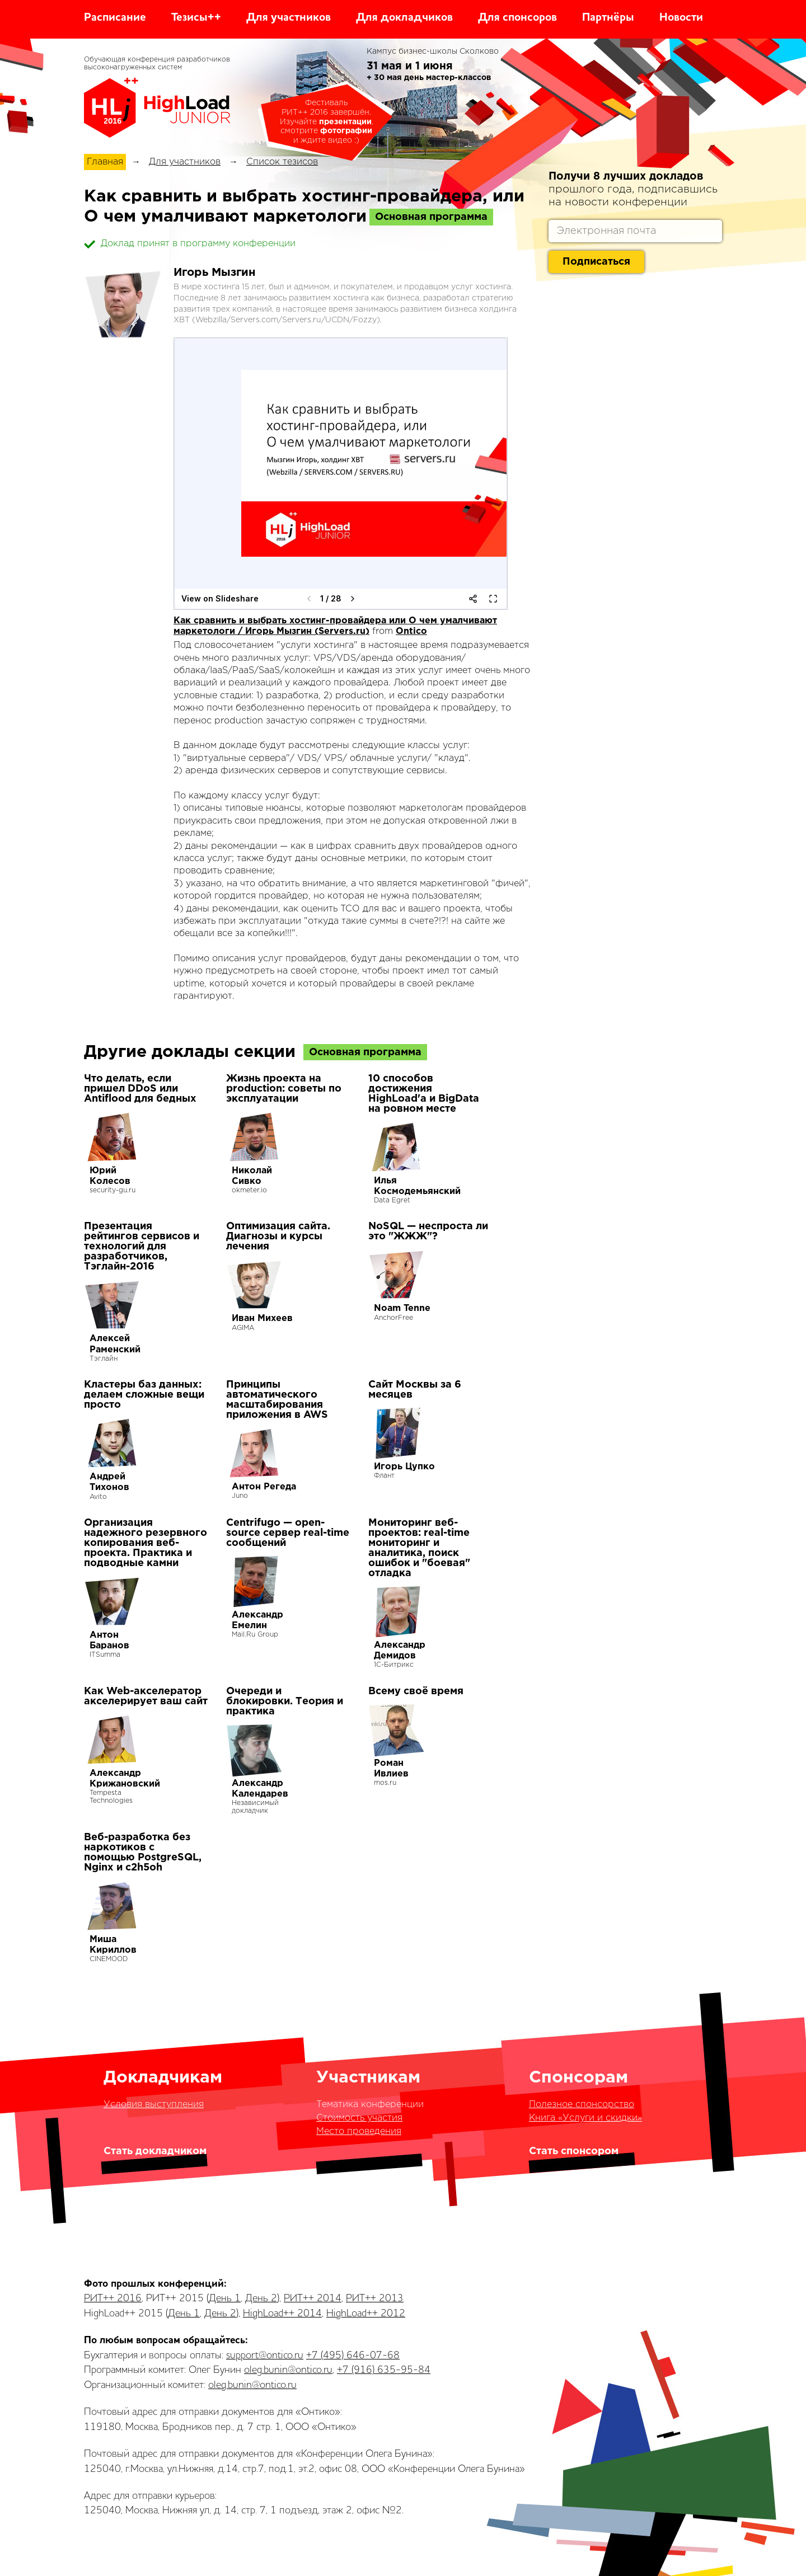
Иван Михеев (262, 1318)
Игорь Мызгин (215, 272)
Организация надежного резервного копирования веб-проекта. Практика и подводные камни (145, 1543)
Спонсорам (578, 2077)
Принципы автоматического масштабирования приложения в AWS (277, 1399)
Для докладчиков (404, 17)
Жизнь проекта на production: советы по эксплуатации (283, 1088)
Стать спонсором (573, 2151)
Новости (681, 17)
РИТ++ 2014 (312, 2298)
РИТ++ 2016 (113, 2298)
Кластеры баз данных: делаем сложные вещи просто (144, 1394)
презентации (345, 122)
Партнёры (608, 17)
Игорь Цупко (404, 1467)
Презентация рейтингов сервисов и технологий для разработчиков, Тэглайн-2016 (141, 1246)
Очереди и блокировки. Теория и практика (284, 1701)
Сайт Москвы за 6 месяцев (414, 1389)
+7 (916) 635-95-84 (383, 2370)
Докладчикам (163, 2077)
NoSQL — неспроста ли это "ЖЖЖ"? (428, 1231)
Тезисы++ (196, 17)
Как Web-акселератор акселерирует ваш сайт (146, 1696)
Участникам (368, 2077)
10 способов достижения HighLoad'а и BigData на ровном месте (423, 1093)
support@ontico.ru (264, 2356)
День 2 (261, 2298)
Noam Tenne (402, 1308)
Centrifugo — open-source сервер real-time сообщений (287, 1533)
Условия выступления (154, 2104)
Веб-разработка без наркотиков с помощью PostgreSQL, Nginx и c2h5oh (143, 1852)
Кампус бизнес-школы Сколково (433, 51)
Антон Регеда (264, 1487)
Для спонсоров (517, 17)
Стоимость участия (359, 2118)
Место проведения (358, 2131)
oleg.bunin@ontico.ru (288, 2370)
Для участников (288, 17)
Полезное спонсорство (581, 2104)
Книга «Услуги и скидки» (585, 2118)
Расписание (115, 17)
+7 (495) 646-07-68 (353, 2356)
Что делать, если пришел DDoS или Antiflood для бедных (140, 1088)
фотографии (346, 131)
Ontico (411, 631)
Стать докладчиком (155, 2151)
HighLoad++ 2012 (365, 2314)
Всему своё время (415, 1691)
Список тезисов (282, 162)
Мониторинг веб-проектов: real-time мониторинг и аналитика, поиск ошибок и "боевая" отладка (419, 1548)
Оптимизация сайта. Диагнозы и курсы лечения (278, 1236)
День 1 (225, 2298)
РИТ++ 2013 (375, 2298)
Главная (105, 162)
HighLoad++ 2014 (282, 2314)
